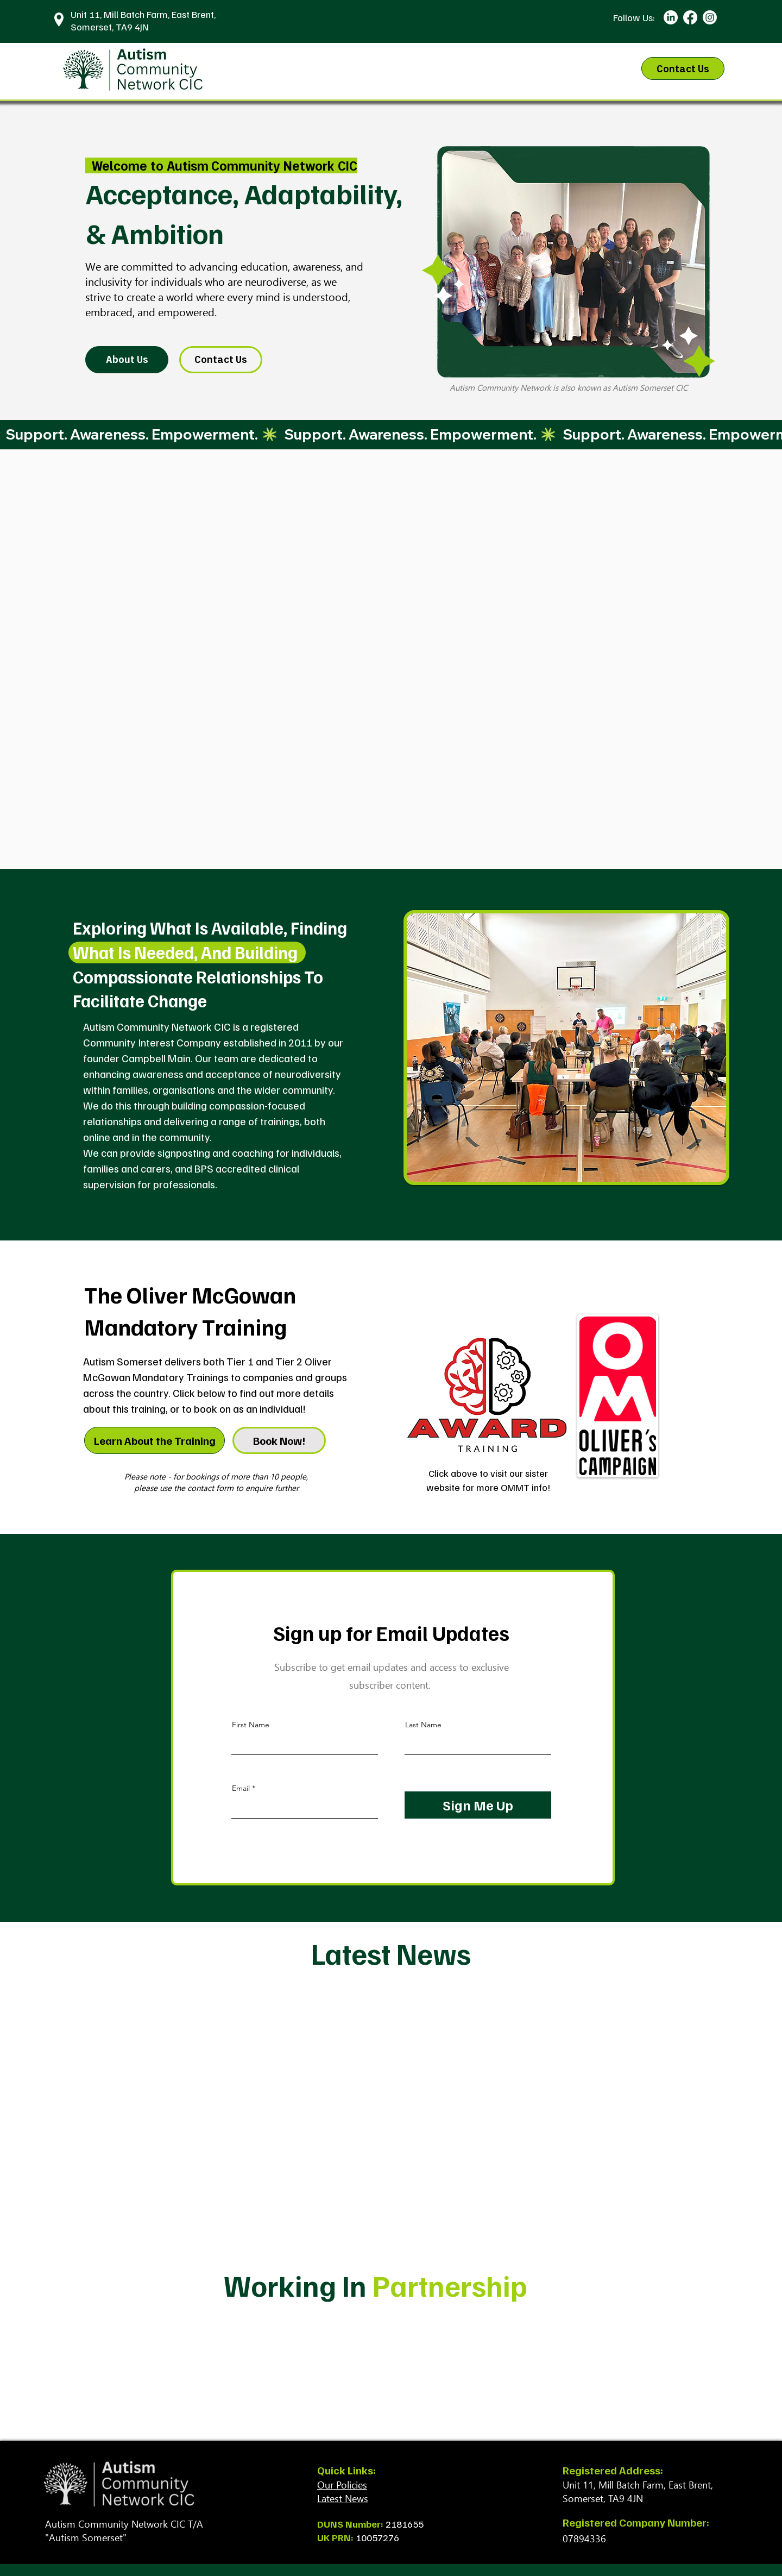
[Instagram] (710, 17)
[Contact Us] (682, 68)
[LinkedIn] (671, 17)
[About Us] (126, 359)
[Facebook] (690, 17)
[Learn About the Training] (154, 1440)
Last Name (423, 1724)
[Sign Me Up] (478, 1805)
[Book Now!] (279, 1440)
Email (241, 1788)
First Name (250, 1724)
